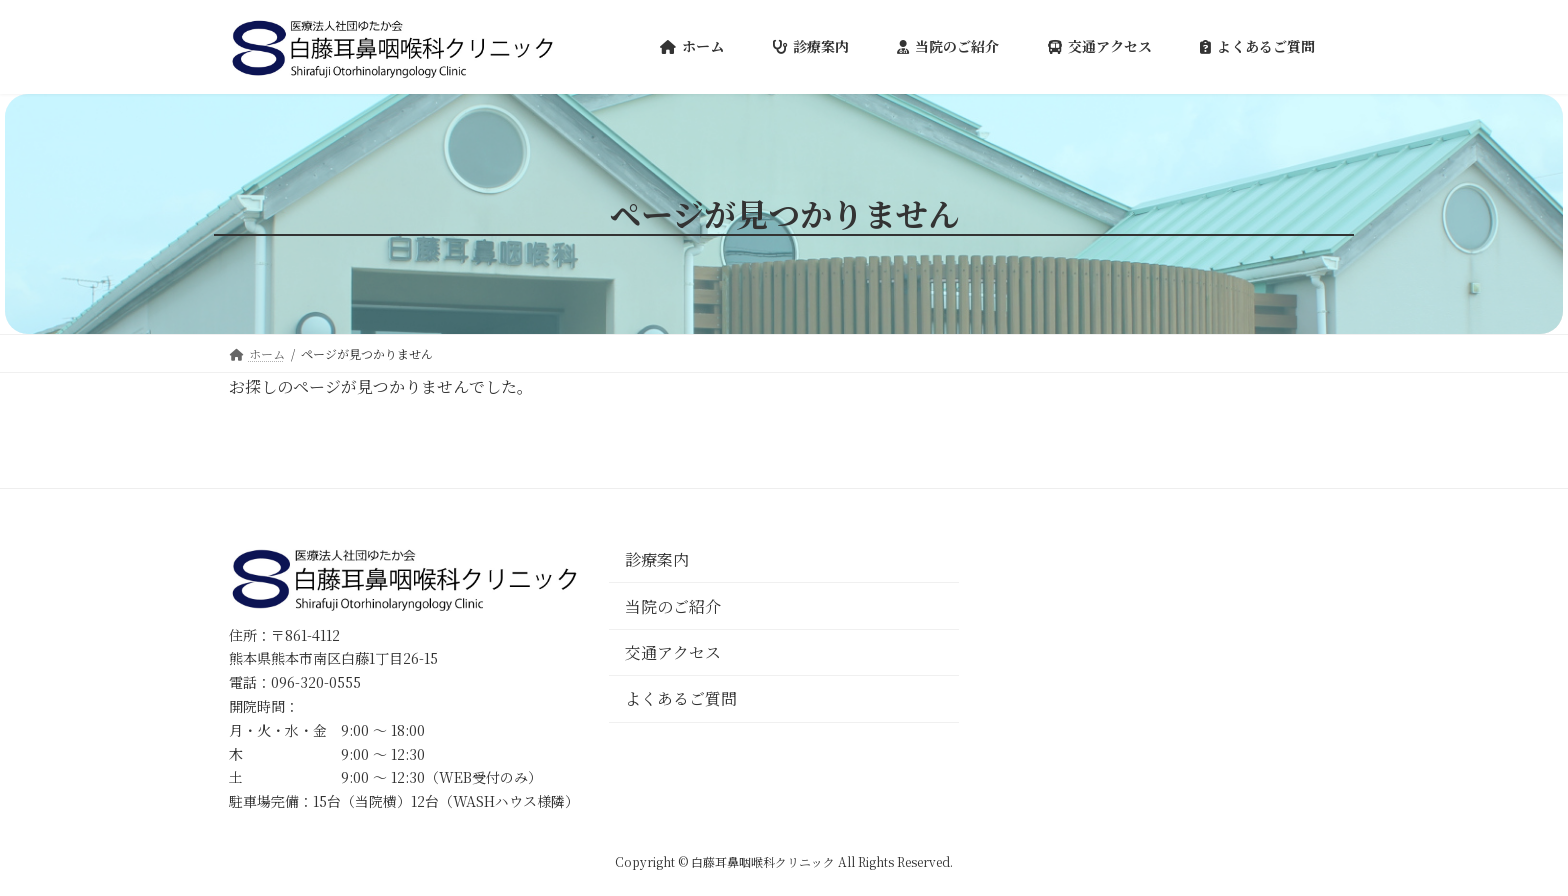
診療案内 (657, 559)
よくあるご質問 (681, 698)
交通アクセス (673, 652)
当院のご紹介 (673, 605)
